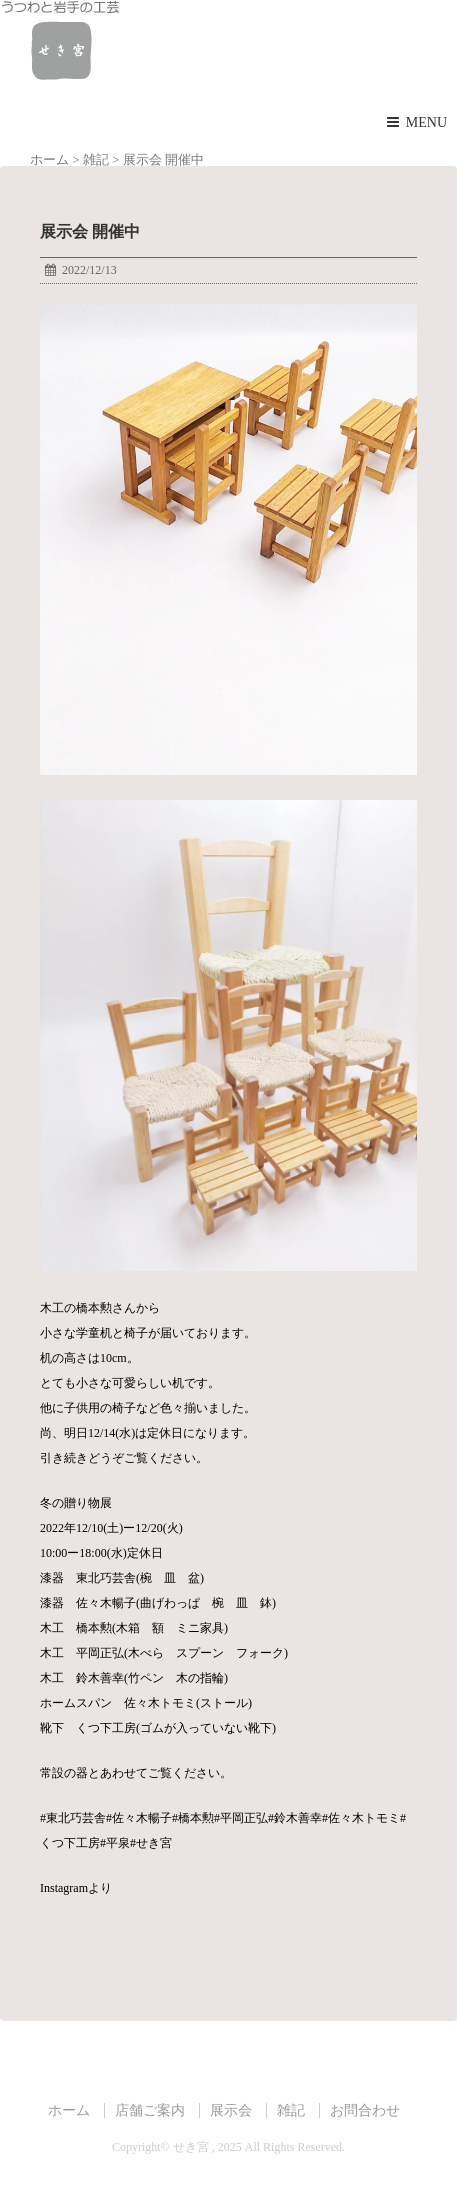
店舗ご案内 (150, 2110)
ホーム (69, 2110)
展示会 (231, 2110)
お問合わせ (365, 2110)
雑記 (291, 2110)
